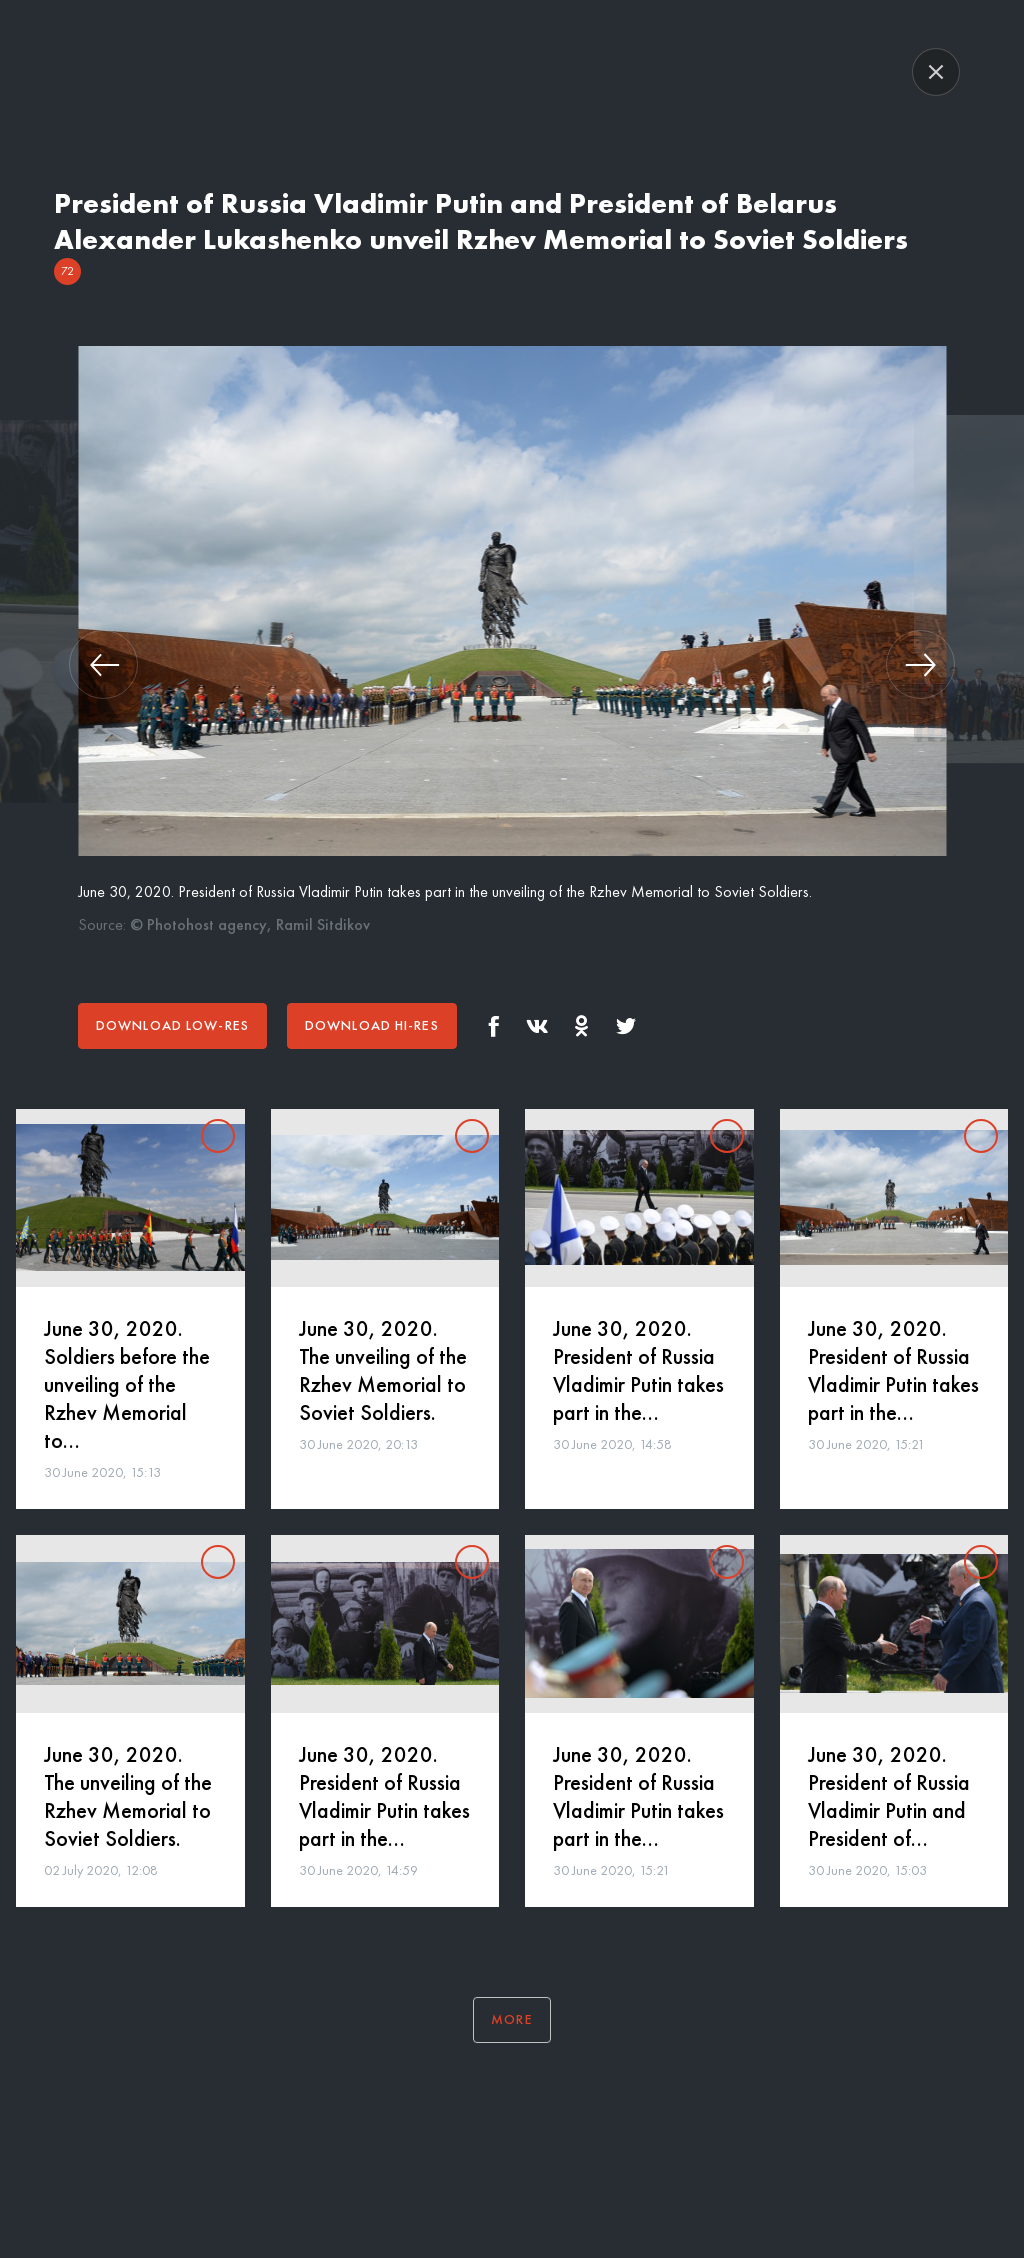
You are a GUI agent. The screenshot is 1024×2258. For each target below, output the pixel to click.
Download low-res (172, 1025)
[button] (103, 664)
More (511, 2019)
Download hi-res (372, 1025)
